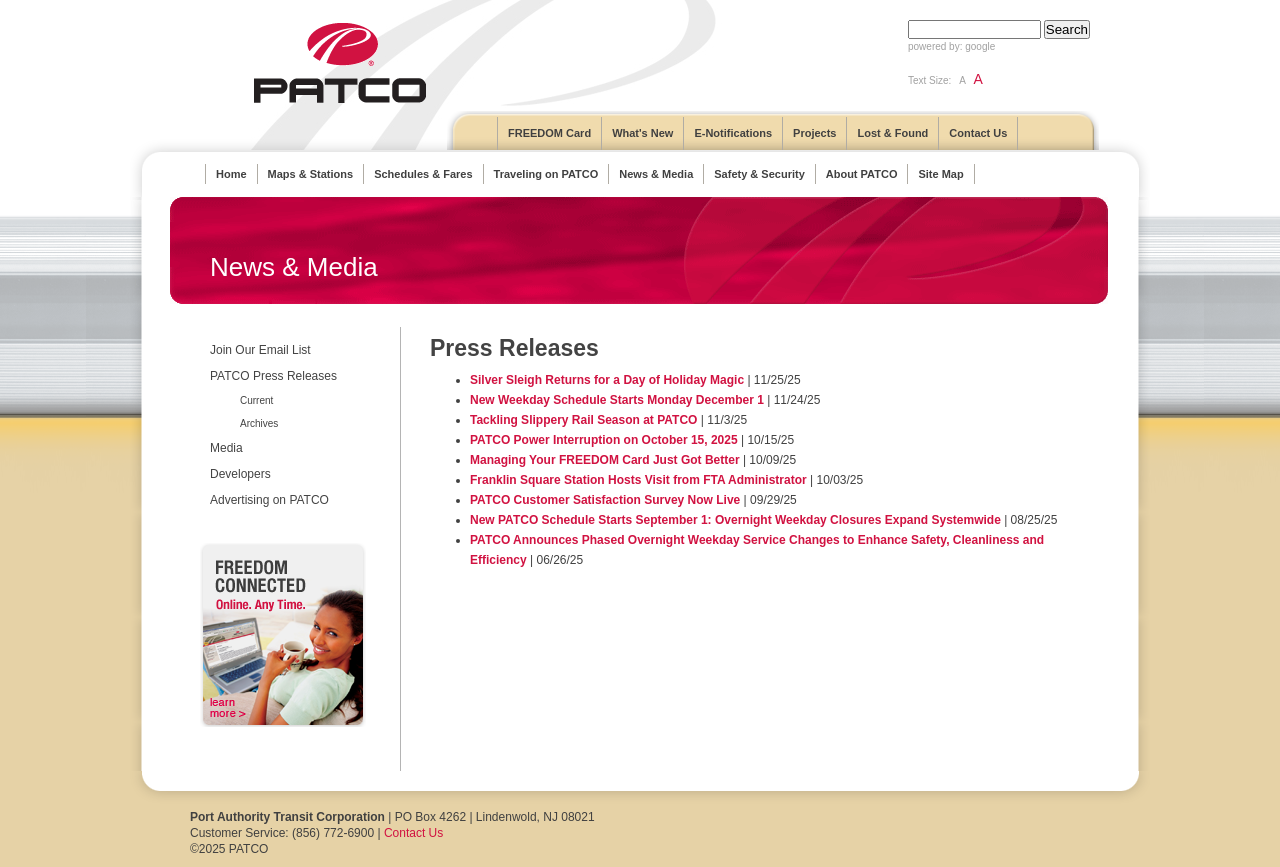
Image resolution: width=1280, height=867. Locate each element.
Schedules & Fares (423, 174)
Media (226, 448)
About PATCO (862, 174)
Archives (259, 423)
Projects (814, 133)
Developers (240, 474)
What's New (642, 133)
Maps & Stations (311, 174)
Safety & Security (759, 174)
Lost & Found (892, 133)
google (980, 46)
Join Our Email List (260, 350)
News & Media (656, 174)
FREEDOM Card (549, 133)
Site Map (940, 174)
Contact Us (978, 133)
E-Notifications (733, 133)
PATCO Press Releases (273, 376)
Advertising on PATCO (269, 500)
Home (231, 174)
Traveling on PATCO (546, 174)
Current (256, 400)
